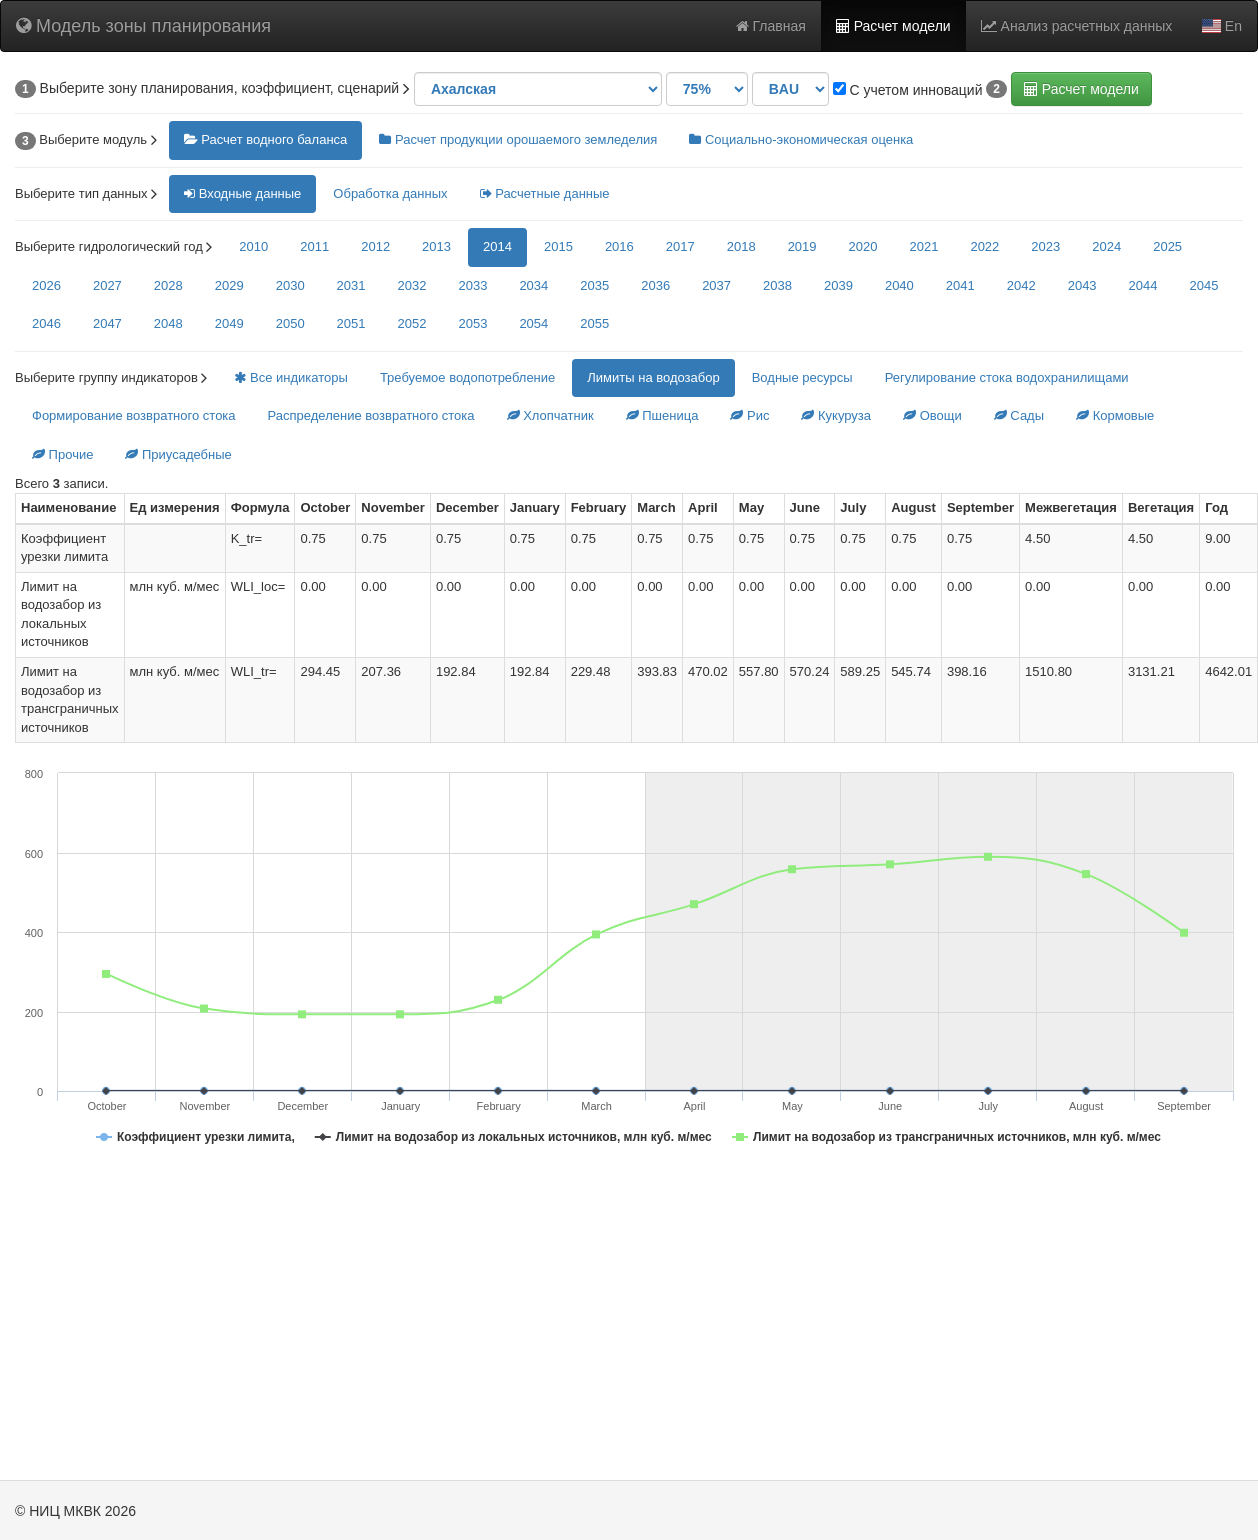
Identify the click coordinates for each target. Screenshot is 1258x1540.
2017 (680, 246)
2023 (1045, 246)
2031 (351, 285)
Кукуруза (836, 415)
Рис (749, 415)
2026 (46, 285)
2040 (899, 285)
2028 (168, 285)
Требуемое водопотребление (467, 377)
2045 (1204, 285)
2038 (777, 285)
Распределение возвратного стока (371, 415)
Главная (771, 26)
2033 (472, 285)
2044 (1143, 285)
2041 (960, 285)
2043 (1082, 285)
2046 (46, 323)
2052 (412, 323)
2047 (107, 323)
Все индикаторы (290, 377)
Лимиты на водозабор (653, 377)
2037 (716, 285)
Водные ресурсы (802, 377)
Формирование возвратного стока (134, 415)
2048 (168, 323)
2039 (838, 285)
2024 (1106, 246)
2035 (594, 285)
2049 (229, 323)
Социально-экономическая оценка (801, 139)
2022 (984, 246)
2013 (436, 246)
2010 (253, 246)
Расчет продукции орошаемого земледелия (518, 139)
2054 (533, 323)
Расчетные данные (545, 193)
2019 (802, 246)
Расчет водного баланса (266, 139)
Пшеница (662, 415)
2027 (107, 285)
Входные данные (242, 193)
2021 (923, 246)
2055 (594, 323)
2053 (472, 323)
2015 (558, 246)
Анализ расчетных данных (1077, 26)
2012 (375, 246)
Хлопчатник (550, 415)
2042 (1021, 285)
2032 (412, 285)
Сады (1019, 415)
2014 (497, 246)
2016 (619, 246)
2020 (863, 246)
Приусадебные (178, 454)
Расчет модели (893, 26)
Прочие (62, 454)
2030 (290, 285)
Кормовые (1115, 415)
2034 (533, 285)
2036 (655, 285)
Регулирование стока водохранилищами (1007, 377)
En (1222, 26)
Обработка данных (390, 193)
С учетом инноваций (908, 90)
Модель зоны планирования (143, 26)
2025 (1167, 246)
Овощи (932, 415)
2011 (314, 246)
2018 (741, 246)
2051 (351, 323)
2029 (229, 285)
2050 (290, 323)
